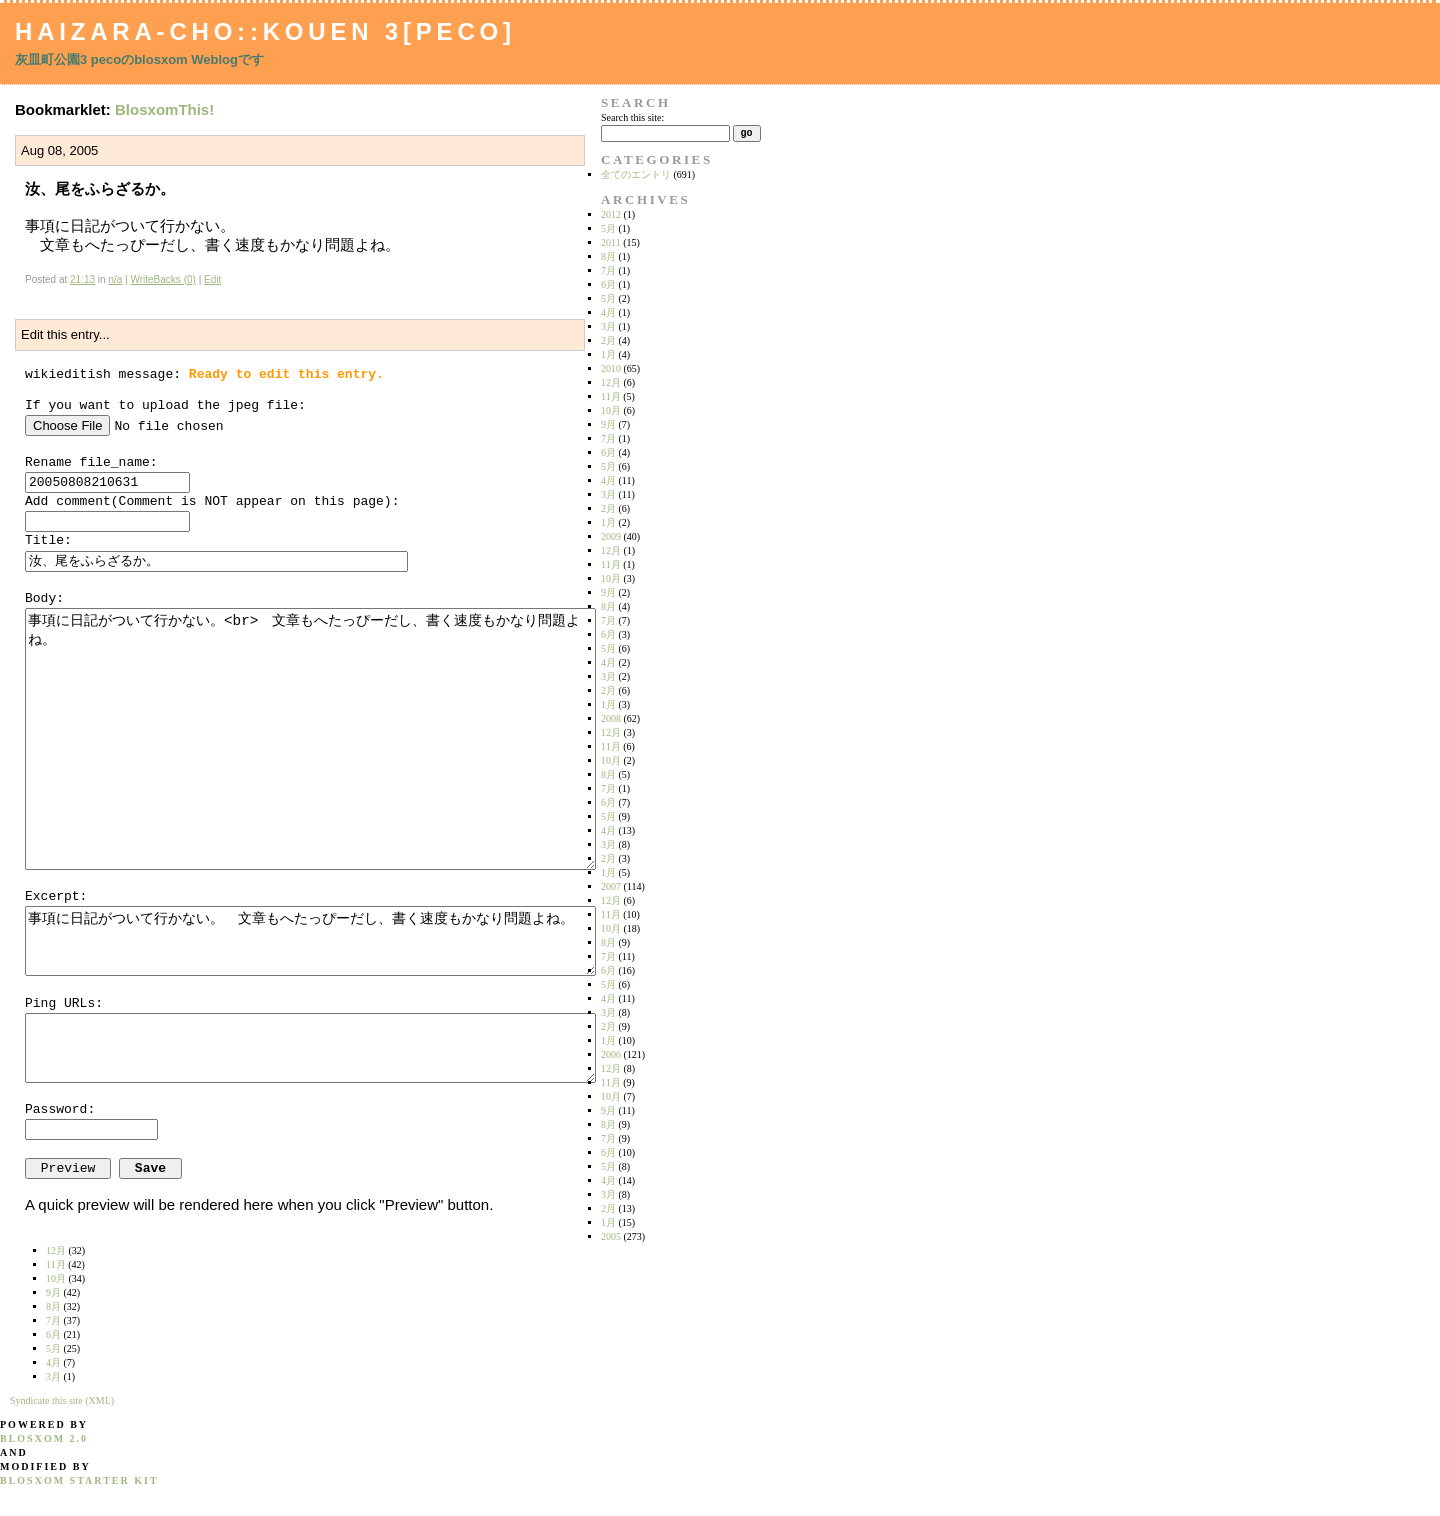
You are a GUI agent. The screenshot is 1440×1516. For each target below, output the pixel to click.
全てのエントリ (636, 174)
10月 (611, 410)
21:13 (82, 279)
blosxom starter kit (79, 1480)
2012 (611, 214)
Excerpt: (56, 896)
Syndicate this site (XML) (62, 1400)
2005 (611, 1236)
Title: (48, 540)
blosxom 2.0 (44, 1438)
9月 (608, 424)
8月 (608, 256)
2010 (611, 368)
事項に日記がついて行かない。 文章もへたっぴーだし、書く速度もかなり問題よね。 (310, 941)
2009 (611, 536)
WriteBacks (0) (162, 279)
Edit (212, 279)
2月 (608, 340)
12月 (611, 382)
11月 (611, 396)
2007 (611, 886)
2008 (611, 718)
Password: (60, 1109)
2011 (611, 242)
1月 (608, 354)
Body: (44, 598)
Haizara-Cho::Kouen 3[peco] (265, 31)
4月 (608, 312)
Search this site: (632, 117)
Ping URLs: (64, 1003)
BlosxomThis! (164, 109)
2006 (611, 1054)
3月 (608, 326)
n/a (115, 279)
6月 (608, 284)
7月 (608, 270)
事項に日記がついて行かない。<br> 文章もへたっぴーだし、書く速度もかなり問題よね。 (310, 739)
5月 (608, 228)
